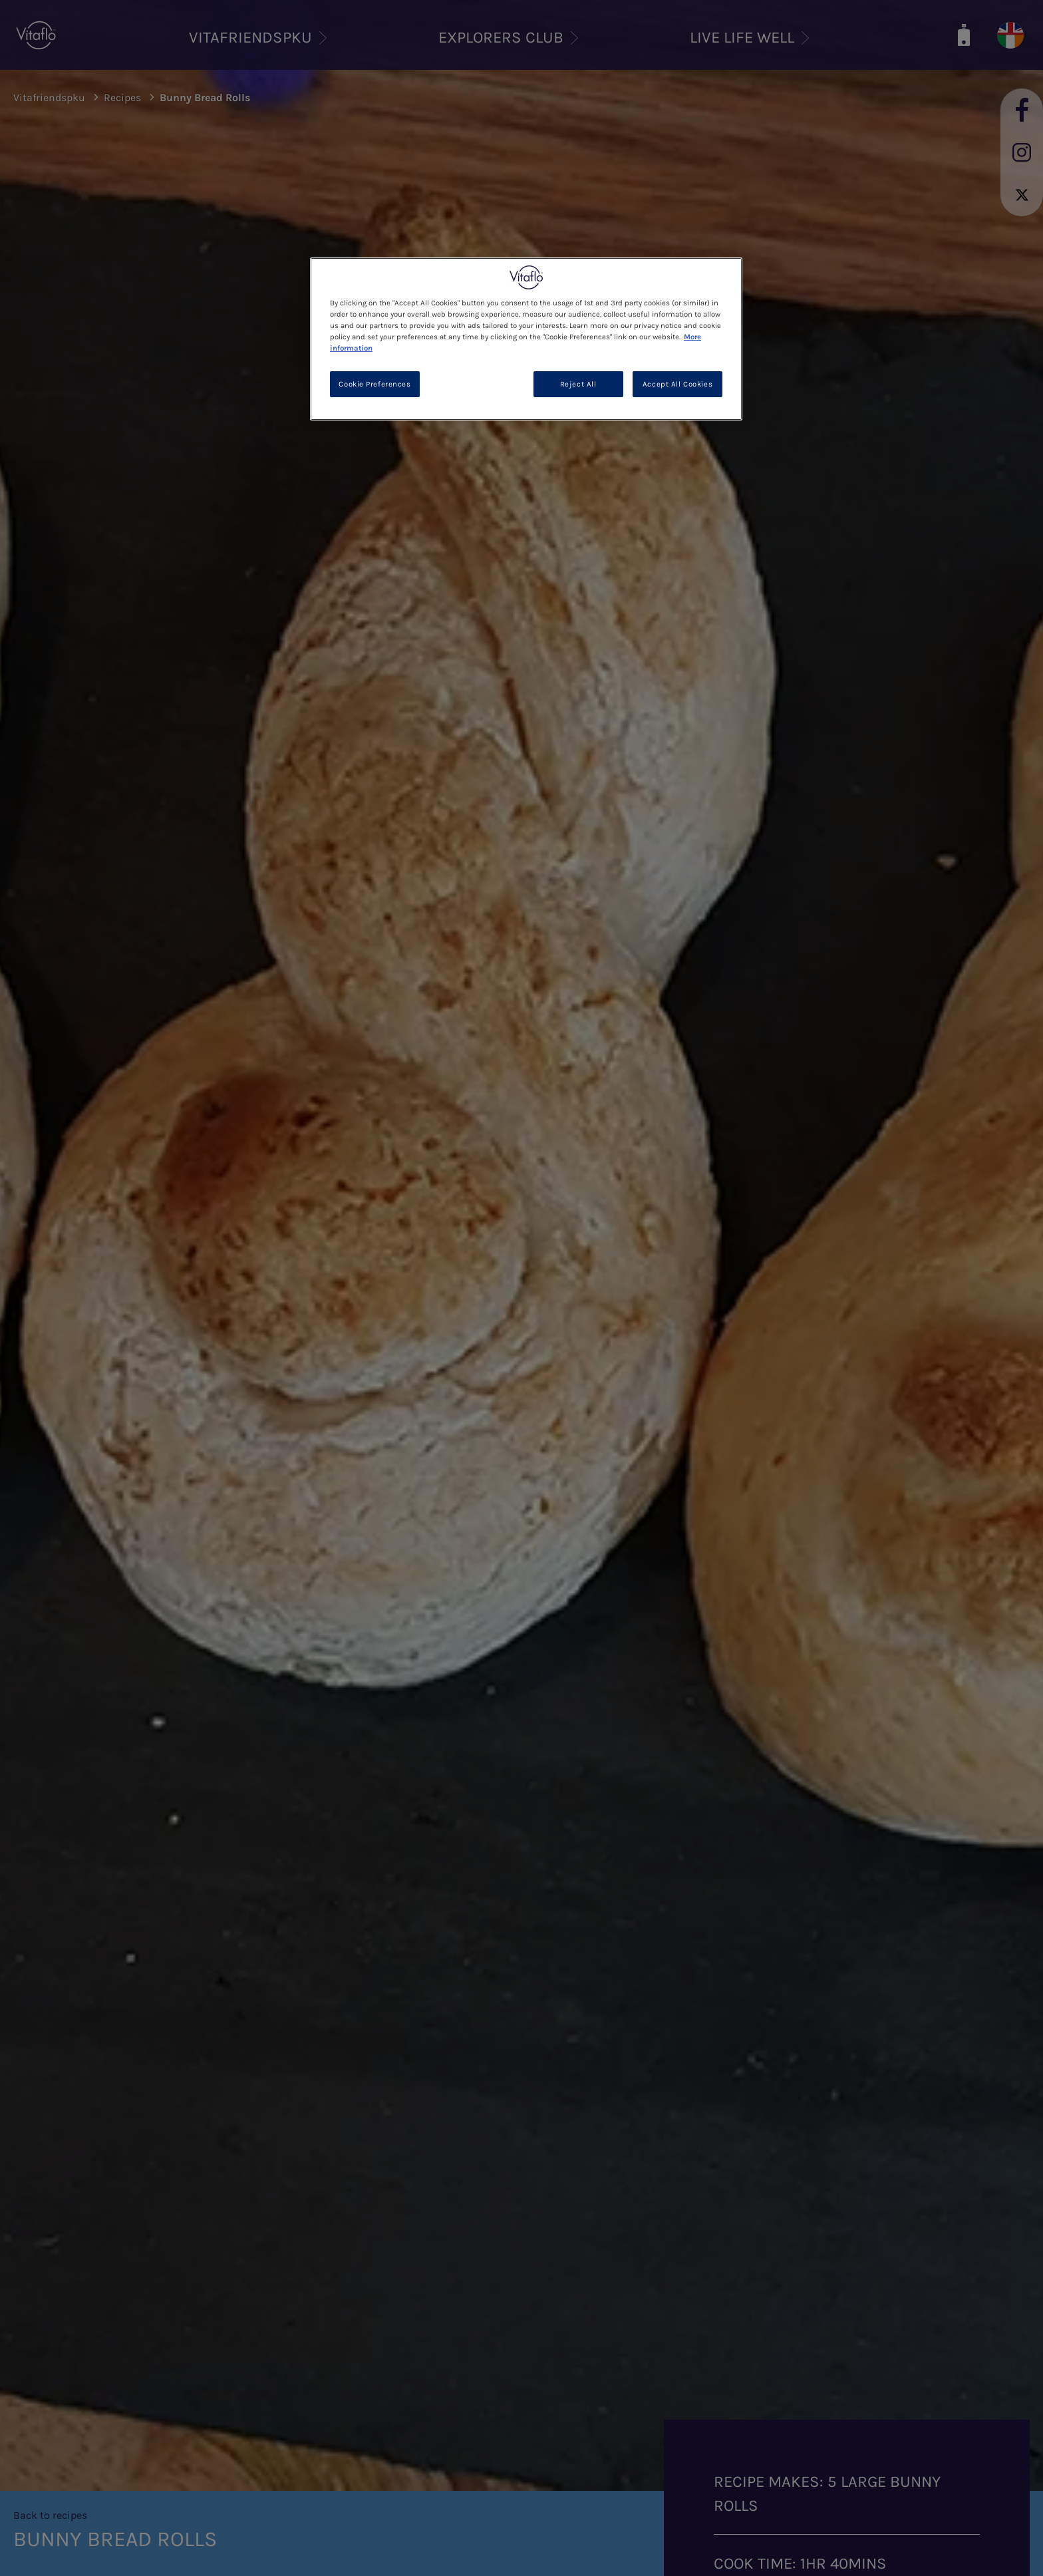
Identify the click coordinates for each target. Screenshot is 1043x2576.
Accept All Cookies (677, 384)
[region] (526, 338)
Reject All (578, 384)
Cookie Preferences (374, 384)
